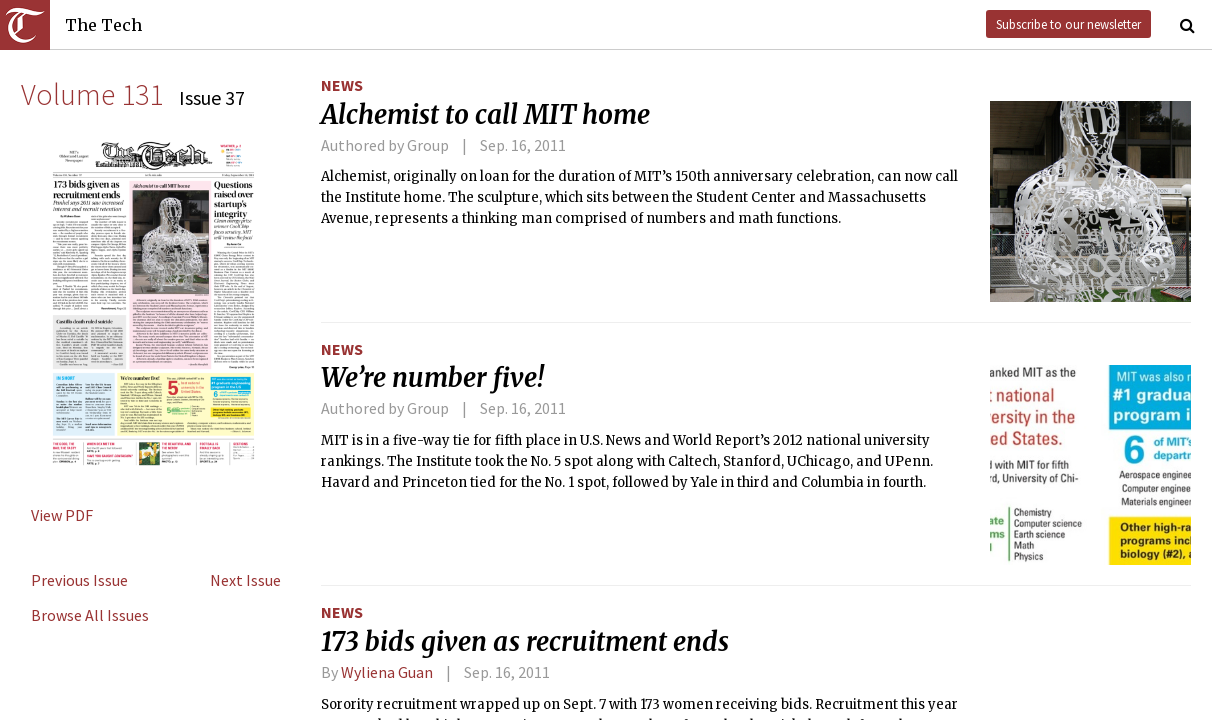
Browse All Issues (90, 615)
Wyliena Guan (387, 672)
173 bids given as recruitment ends (525, 642)
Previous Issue (79, 580)
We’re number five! (432, 378)
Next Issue (245, 580)
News (342, 85)
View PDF (62, 515)
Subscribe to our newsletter (1068, 24)
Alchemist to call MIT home (485, 115)
